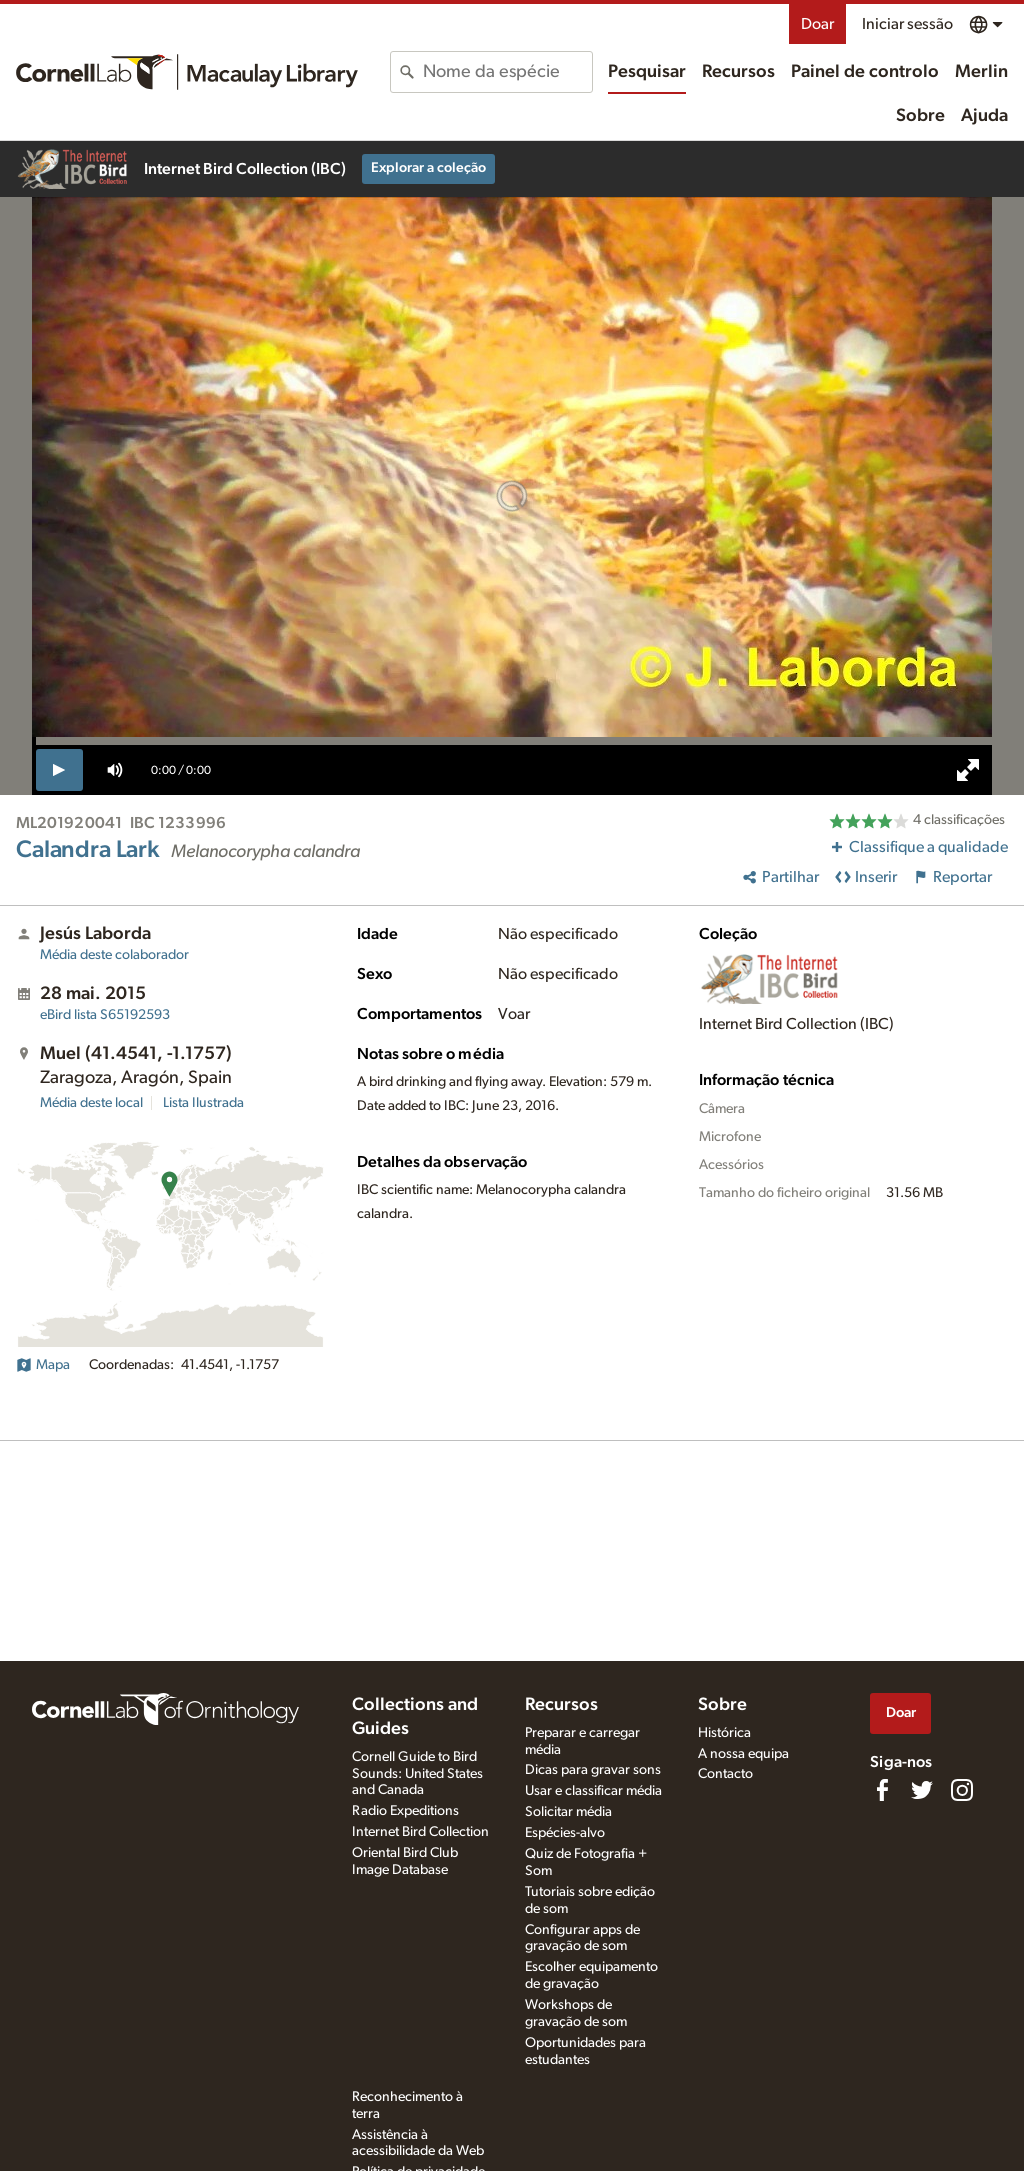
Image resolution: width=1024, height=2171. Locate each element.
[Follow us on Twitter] (922, 1790)
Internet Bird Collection (420, 1832)
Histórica (724, 1733)
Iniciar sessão (907, 24)
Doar (817, 24)
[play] (59, 770)
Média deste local (91, 1103)
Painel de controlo (865, 72)
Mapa (43, 1365)
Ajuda (984, 116)
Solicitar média (568, 1812)
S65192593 (105, 1015)
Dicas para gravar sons (593, 1770)
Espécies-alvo (565, 1833)
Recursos (738, 72)
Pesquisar (647, 72)
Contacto (725, 1774)
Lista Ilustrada (203, 1103)
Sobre (920, 116)
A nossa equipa (743, 1754)
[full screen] (968, 770)
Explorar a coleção (428, 168)
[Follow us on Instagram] (962, 1790)
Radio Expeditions (405, 1811)
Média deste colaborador (114, 955)
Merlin (981, 72)
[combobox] (507, 72)
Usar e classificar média (593, 1791)
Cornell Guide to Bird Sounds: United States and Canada (417, 1774)
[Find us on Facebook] (882, 1790)
